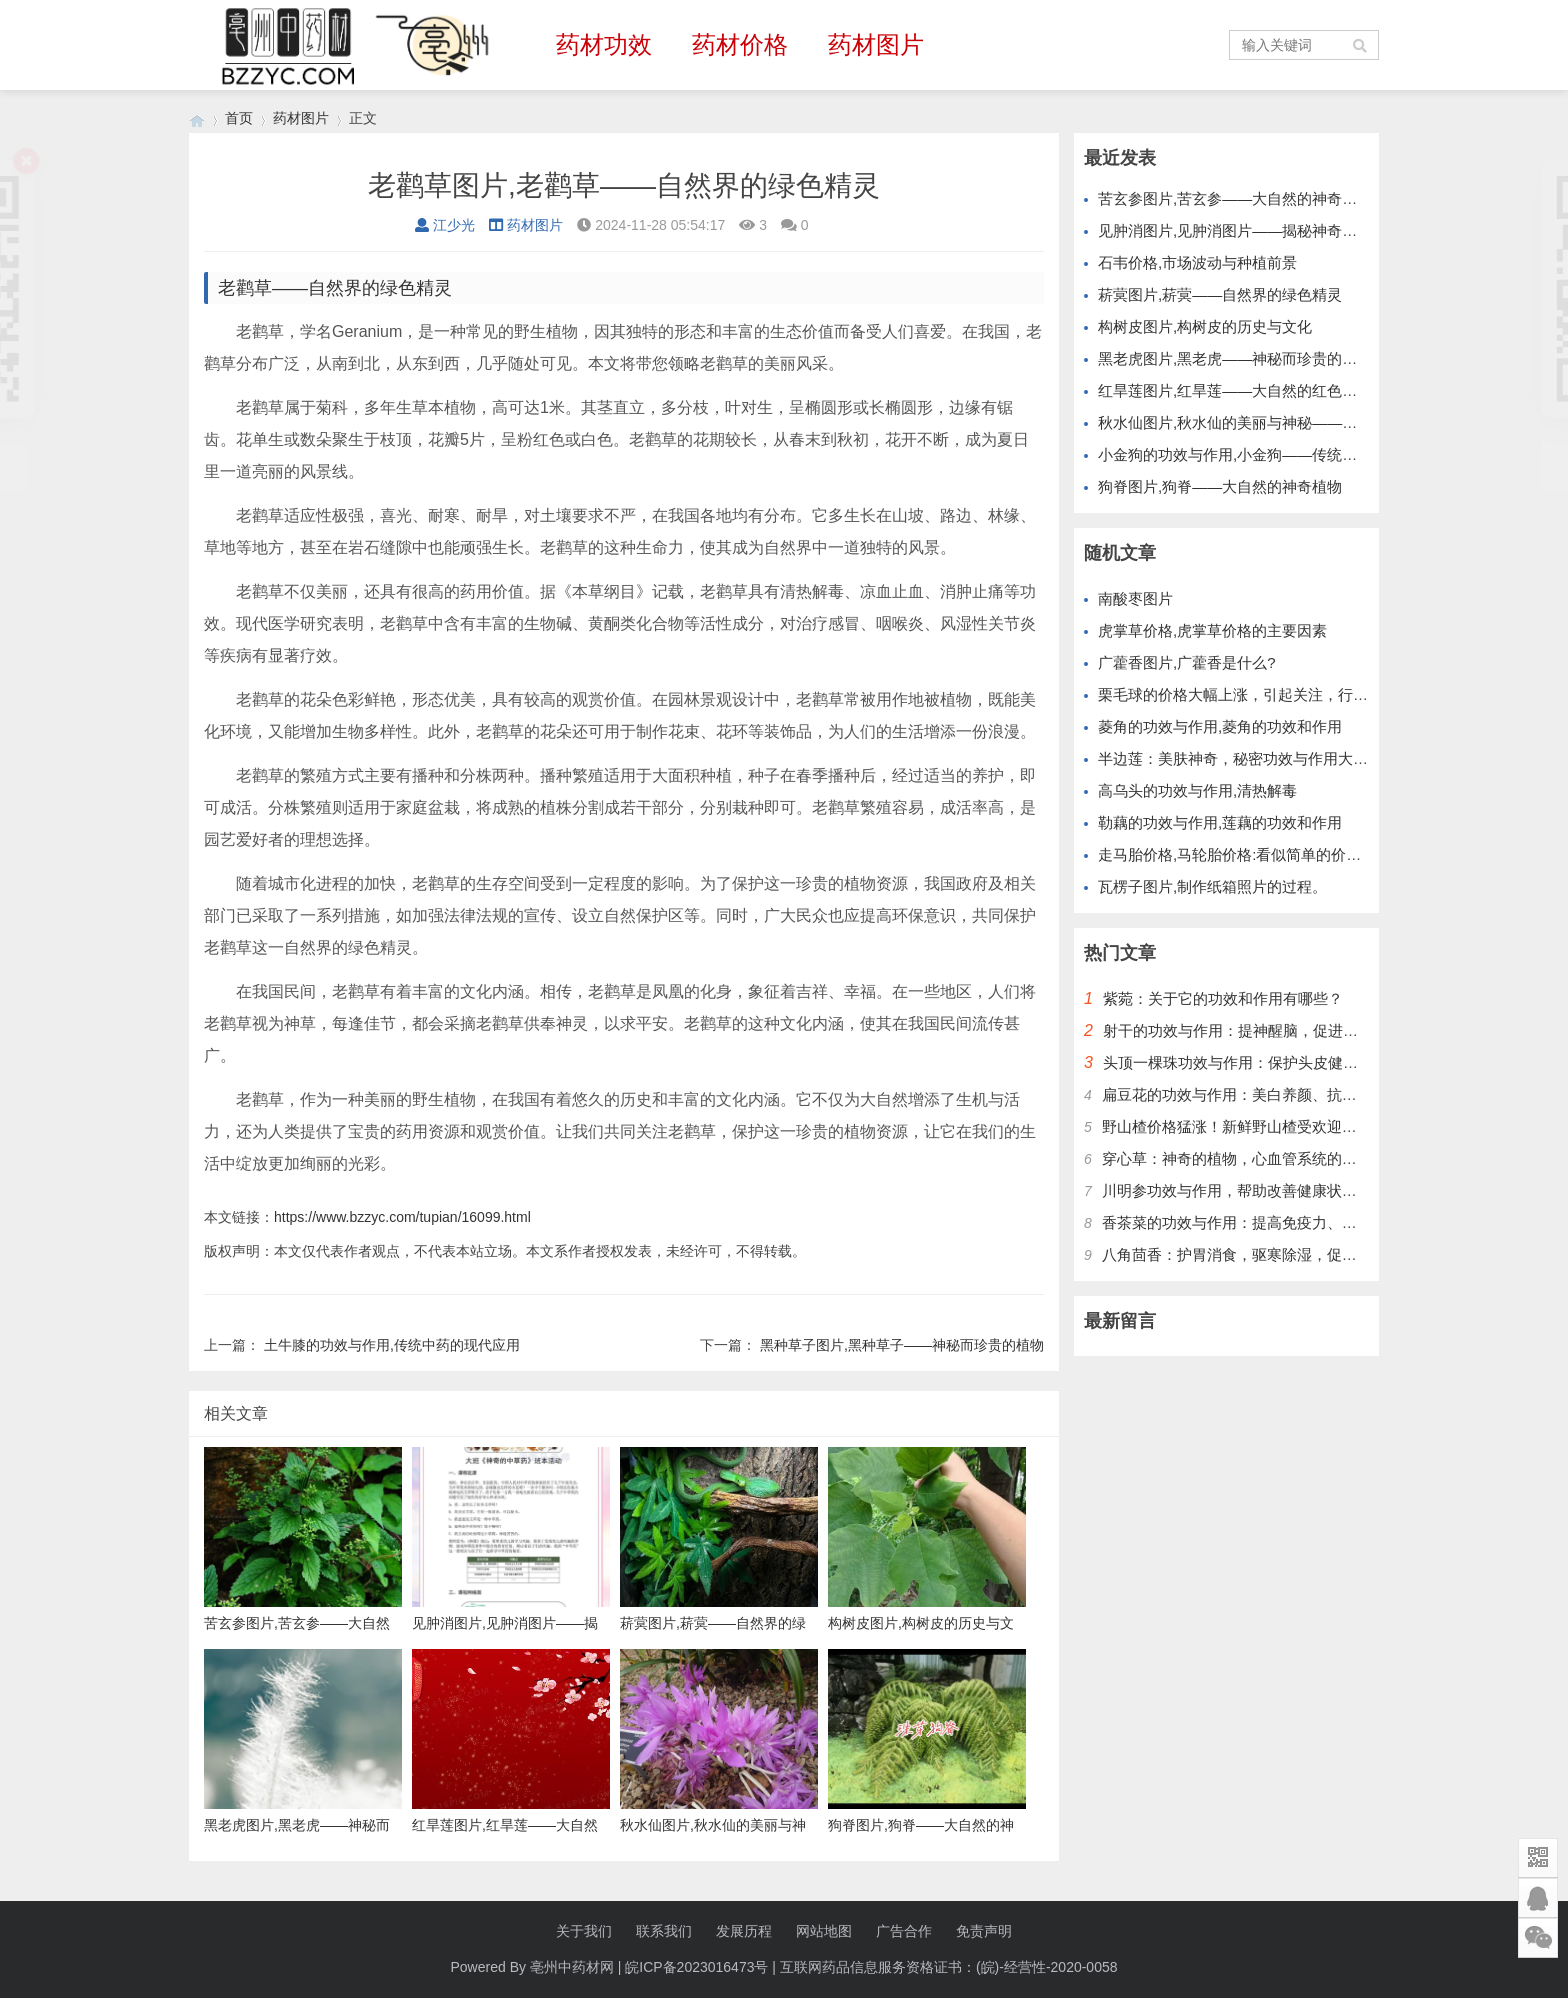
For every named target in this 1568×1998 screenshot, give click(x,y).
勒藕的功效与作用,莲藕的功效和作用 (1220, 822)
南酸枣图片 (1135, 598)
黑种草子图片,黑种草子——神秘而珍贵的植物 (902, 1345)
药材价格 (740, 44)
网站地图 (824, 1931)
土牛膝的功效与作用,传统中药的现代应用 (392, 1345)
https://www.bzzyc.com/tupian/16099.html (402, 1217)
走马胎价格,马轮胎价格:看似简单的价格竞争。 (1252, 854)
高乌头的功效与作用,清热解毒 (1197, 790)
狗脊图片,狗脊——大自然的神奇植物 (1220, 486)
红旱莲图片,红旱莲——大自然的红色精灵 (1235, 390)
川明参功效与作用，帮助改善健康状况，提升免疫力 (1274, 1190)
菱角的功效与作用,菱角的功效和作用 (1220, 726)
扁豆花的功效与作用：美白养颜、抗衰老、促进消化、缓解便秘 (1312, 1094)
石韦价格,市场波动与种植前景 (1197, 262)
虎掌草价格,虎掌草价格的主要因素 (1212, 630)
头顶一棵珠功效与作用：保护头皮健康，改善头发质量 (1283, 1062)
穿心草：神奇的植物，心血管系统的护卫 (1237, 1158)
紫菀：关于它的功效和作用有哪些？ (1223, 998)
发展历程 (744, 1931)
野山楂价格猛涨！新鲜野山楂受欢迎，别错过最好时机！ (1289, 1126)
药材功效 (604, 44)
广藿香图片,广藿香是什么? (1187, 662)
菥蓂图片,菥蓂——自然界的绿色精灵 (1220, 294)
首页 (239, 118)
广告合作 (904, 1931)
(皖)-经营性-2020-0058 (1047, 1967)
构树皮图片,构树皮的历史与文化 (1205, 326)
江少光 (445, 225)
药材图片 (876, 44)
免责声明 (984, 1931)
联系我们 (664, 1931)
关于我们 (584, 1931)
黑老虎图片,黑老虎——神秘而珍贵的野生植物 (1250, 358)
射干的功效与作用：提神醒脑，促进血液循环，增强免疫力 (1298, 1030)
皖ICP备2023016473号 (696, 1967)
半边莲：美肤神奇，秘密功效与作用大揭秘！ (1248, 758)
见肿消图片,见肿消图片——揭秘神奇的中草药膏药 (1265, 230)
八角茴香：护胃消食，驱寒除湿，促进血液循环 (1259, 1254)
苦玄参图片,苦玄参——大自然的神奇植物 (1235, 198)
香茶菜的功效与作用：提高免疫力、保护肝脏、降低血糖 (1289, 1222)
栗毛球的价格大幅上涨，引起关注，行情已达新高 (1263, 694)
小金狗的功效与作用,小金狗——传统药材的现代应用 (1272, 454)
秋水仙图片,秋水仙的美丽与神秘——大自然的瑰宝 (1265, 422)
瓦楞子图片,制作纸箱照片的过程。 (1212, 886)
